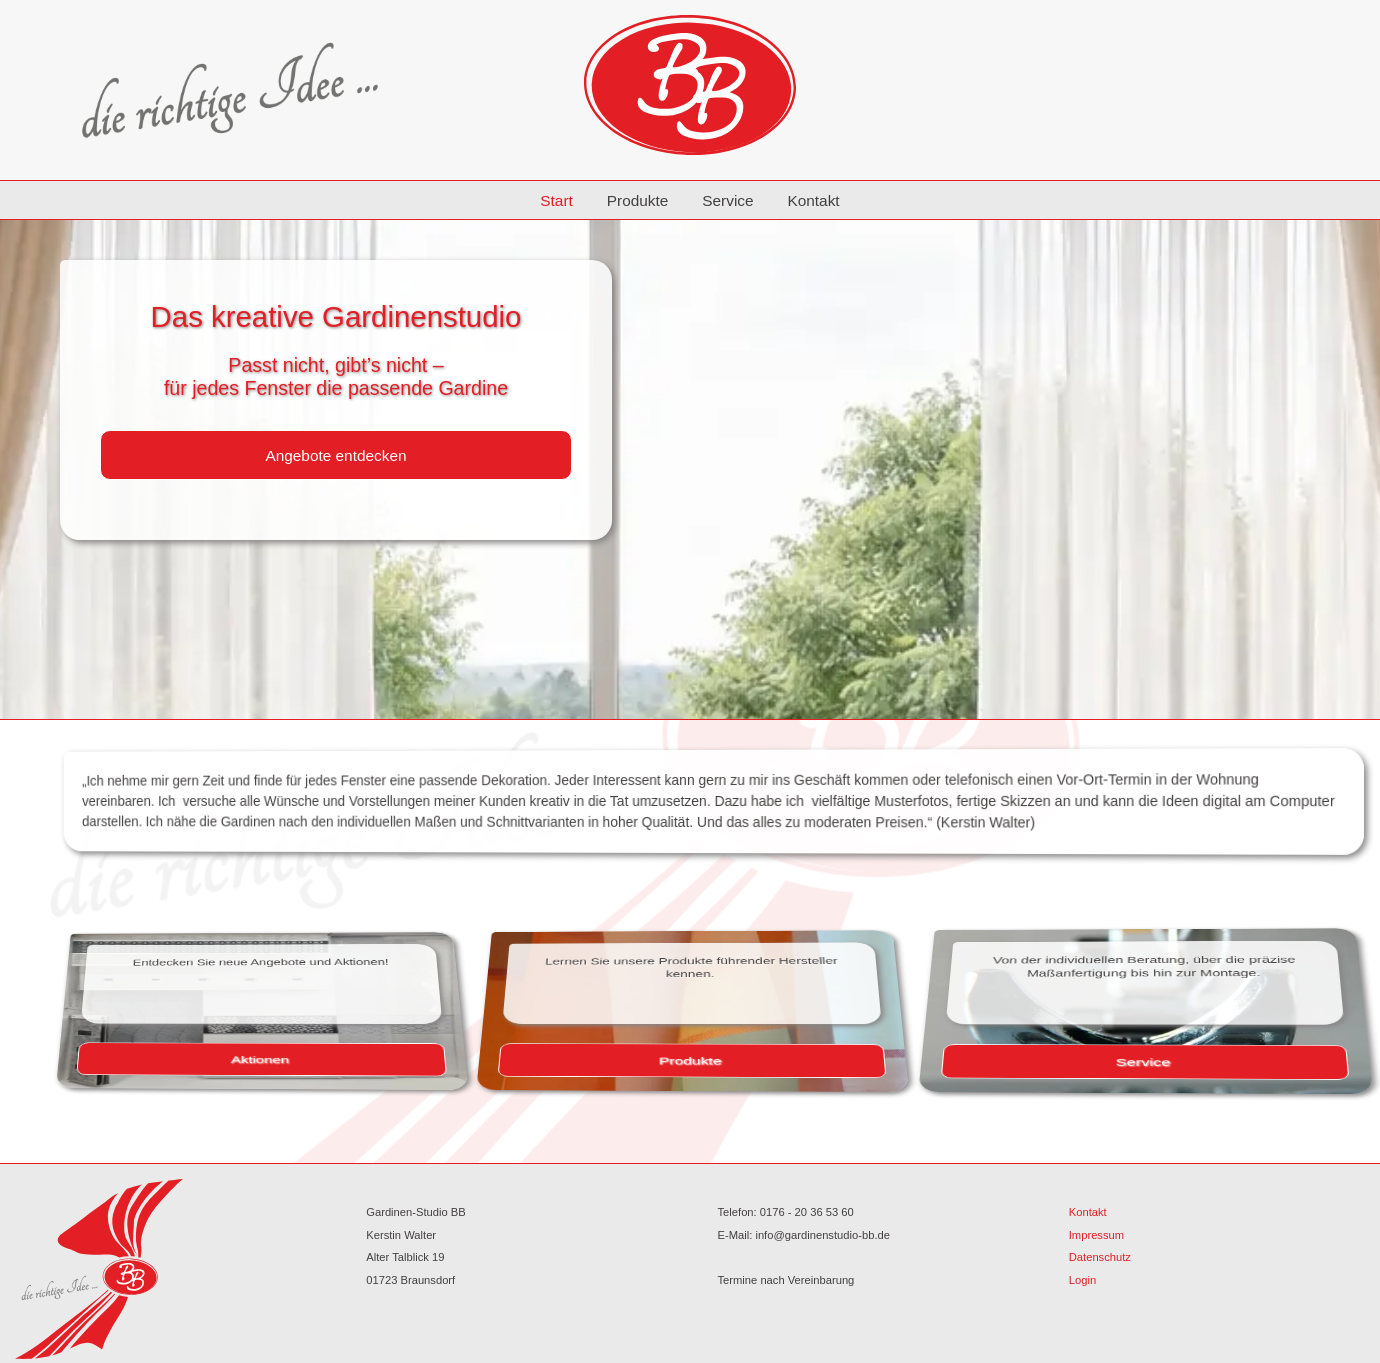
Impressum (1096, 1235)
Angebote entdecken (335, 455)
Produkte (638, 200)
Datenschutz (1100, 1257)
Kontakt (813, 200)
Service (727, 200)
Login (1082, 1280)
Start (556, 200)
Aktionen (328, 1056)
